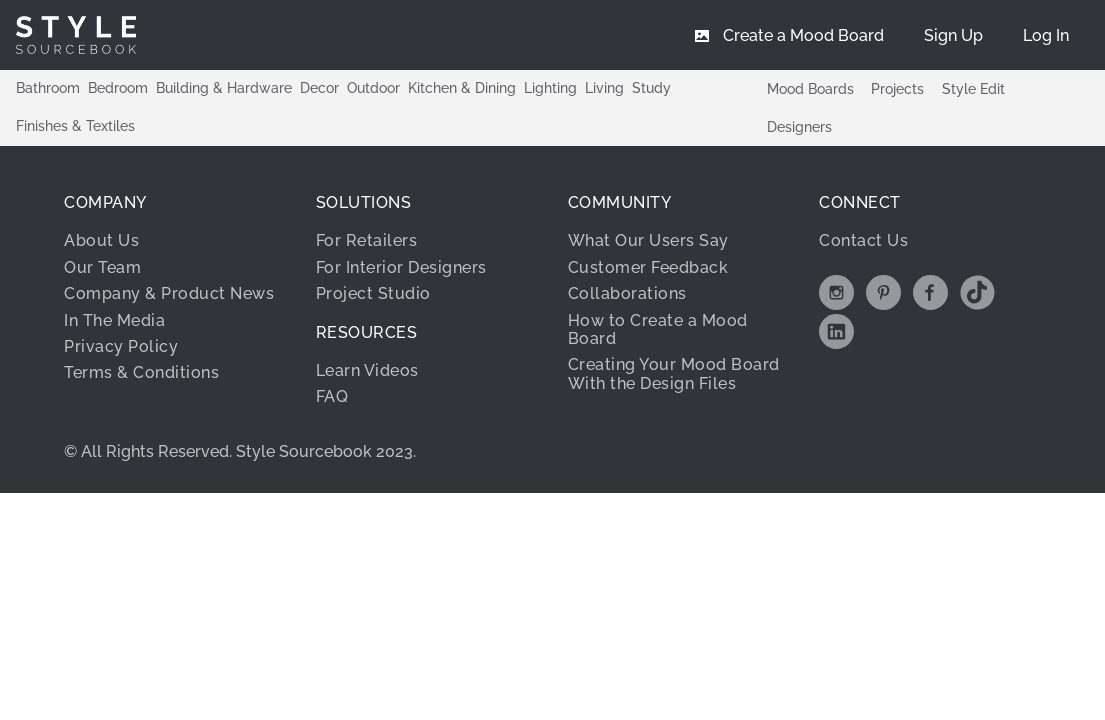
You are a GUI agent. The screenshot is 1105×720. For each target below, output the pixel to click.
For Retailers (367, 240)
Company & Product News (169, 293)
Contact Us (863, 240)
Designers (799, 127)
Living (604, 88)
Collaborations (627, 293)
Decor (319, 88)
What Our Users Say (648, 240)
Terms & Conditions (141, 372)
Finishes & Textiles (75, 126)
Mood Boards (810, 89)
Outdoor (373, 88)
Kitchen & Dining (462, 88)
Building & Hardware (224, 88)
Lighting (550, 88)
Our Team (102, 267)
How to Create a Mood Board (658, 329)
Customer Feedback (648, 267)
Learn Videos (367, 370)
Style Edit (973, 89)
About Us (101, 240)
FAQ (332, 396)
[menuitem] (1046, 35)
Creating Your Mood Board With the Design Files (674, 373)
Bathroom (48, 88)
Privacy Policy (121, 346)
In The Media (114, 320)
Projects (897, 89)
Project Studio (373, 293)
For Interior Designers (401, 267)
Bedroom (118, 88)
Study (651, 88)
